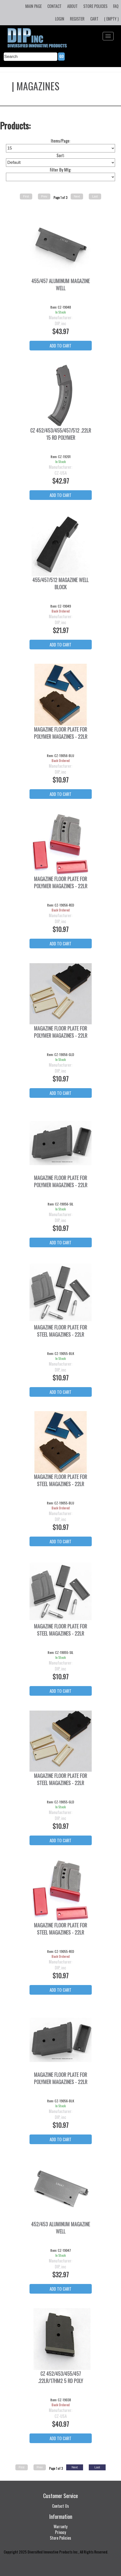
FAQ (116, 6)
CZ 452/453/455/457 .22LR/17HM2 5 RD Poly (60, 2377)
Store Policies (95, 6)
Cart (94, 19)
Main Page (33, 6)
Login (59, 19)
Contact (54, 6)
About (72, 6)
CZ (4, 85)
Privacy (60, 2532)
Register (77, 19)
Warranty (60, 2526)
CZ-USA (61, 473)
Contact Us (60, 2506)
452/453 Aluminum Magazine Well (60, 2228)
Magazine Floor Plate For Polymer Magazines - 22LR (60, 733)
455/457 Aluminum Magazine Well (60, 284)
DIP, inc (60, 323)
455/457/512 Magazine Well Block (60, 583)
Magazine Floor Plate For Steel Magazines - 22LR (60, 1331)
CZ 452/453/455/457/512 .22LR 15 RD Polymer (60, 434)
